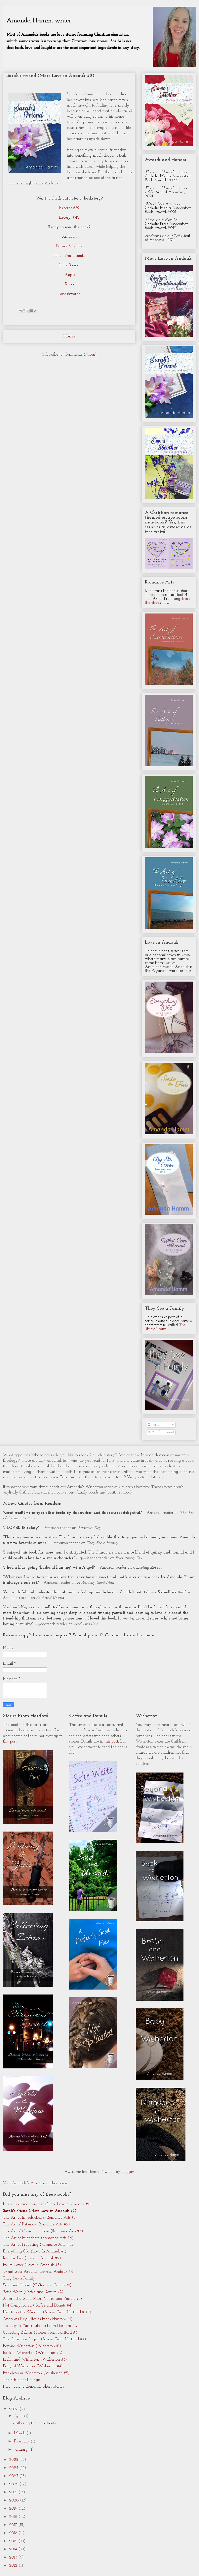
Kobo (69, 284)
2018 (14, 2517)
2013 (13, 2558)
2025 (14, 2460)
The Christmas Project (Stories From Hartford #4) (44, 2339)
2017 (13, 2525)
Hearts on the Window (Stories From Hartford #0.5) (47, 2312)
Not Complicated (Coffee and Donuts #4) (38, 2306)
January (21, 2450)
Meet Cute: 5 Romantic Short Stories (33, 2387)
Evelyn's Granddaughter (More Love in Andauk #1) (47, 2204)
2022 (14, 2484)
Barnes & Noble (69, 246)
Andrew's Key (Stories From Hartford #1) (37, 2319)
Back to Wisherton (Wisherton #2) (32, 2353)
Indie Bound (69, 265)
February (22, 2441)
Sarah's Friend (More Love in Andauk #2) (39, 2211)
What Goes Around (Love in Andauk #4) (38, 2272)
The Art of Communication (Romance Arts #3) (43, 2231)
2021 (14, 2492)
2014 (13, 2549)
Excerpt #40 (69, 218)
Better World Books (69, 256)
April (19, 2416)
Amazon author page (48, 2183)
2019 (14, 2509)
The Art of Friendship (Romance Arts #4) (38, 2238)
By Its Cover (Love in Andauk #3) (32, 2265)
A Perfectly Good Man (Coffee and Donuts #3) (42, 2299)
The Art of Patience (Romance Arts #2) (36, 2224)
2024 (14, 2468)
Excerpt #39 (69, 208)
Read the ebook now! (167, 601)
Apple (70, 275)
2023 (14, 2476)
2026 (14, 2409)
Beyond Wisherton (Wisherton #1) (32, 2346)
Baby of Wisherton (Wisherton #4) (33, 2366)
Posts (153, 1425)
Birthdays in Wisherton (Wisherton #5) (36, 2373)
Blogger (127, 2172)
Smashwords (69, 294)
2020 (14, 2500)
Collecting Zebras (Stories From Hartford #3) (41, 2333)
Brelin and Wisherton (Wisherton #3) (35, 2360)
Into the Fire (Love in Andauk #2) (32, 2258)
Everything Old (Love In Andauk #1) (34, 2251)
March (20, 2433)
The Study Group (165, 1327)
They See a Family (19, 2278)
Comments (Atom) (80, 355)
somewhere (182, 1725)
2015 (13, 2541)
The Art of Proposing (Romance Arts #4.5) (39, 2245)
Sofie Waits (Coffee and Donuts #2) (33, 2292)
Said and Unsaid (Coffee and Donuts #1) (37, 2285)
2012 (14, 2566)
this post (111, 1742)
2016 (14, 2533)
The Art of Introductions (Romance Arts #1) (40, 2218)
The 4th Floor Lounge (21, 2380)
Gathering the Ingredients (34, 2423)
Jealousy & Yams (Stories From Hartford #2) (40, 2326)
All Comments (162, 1432)
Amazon (69, 237)
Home (69, 336)
